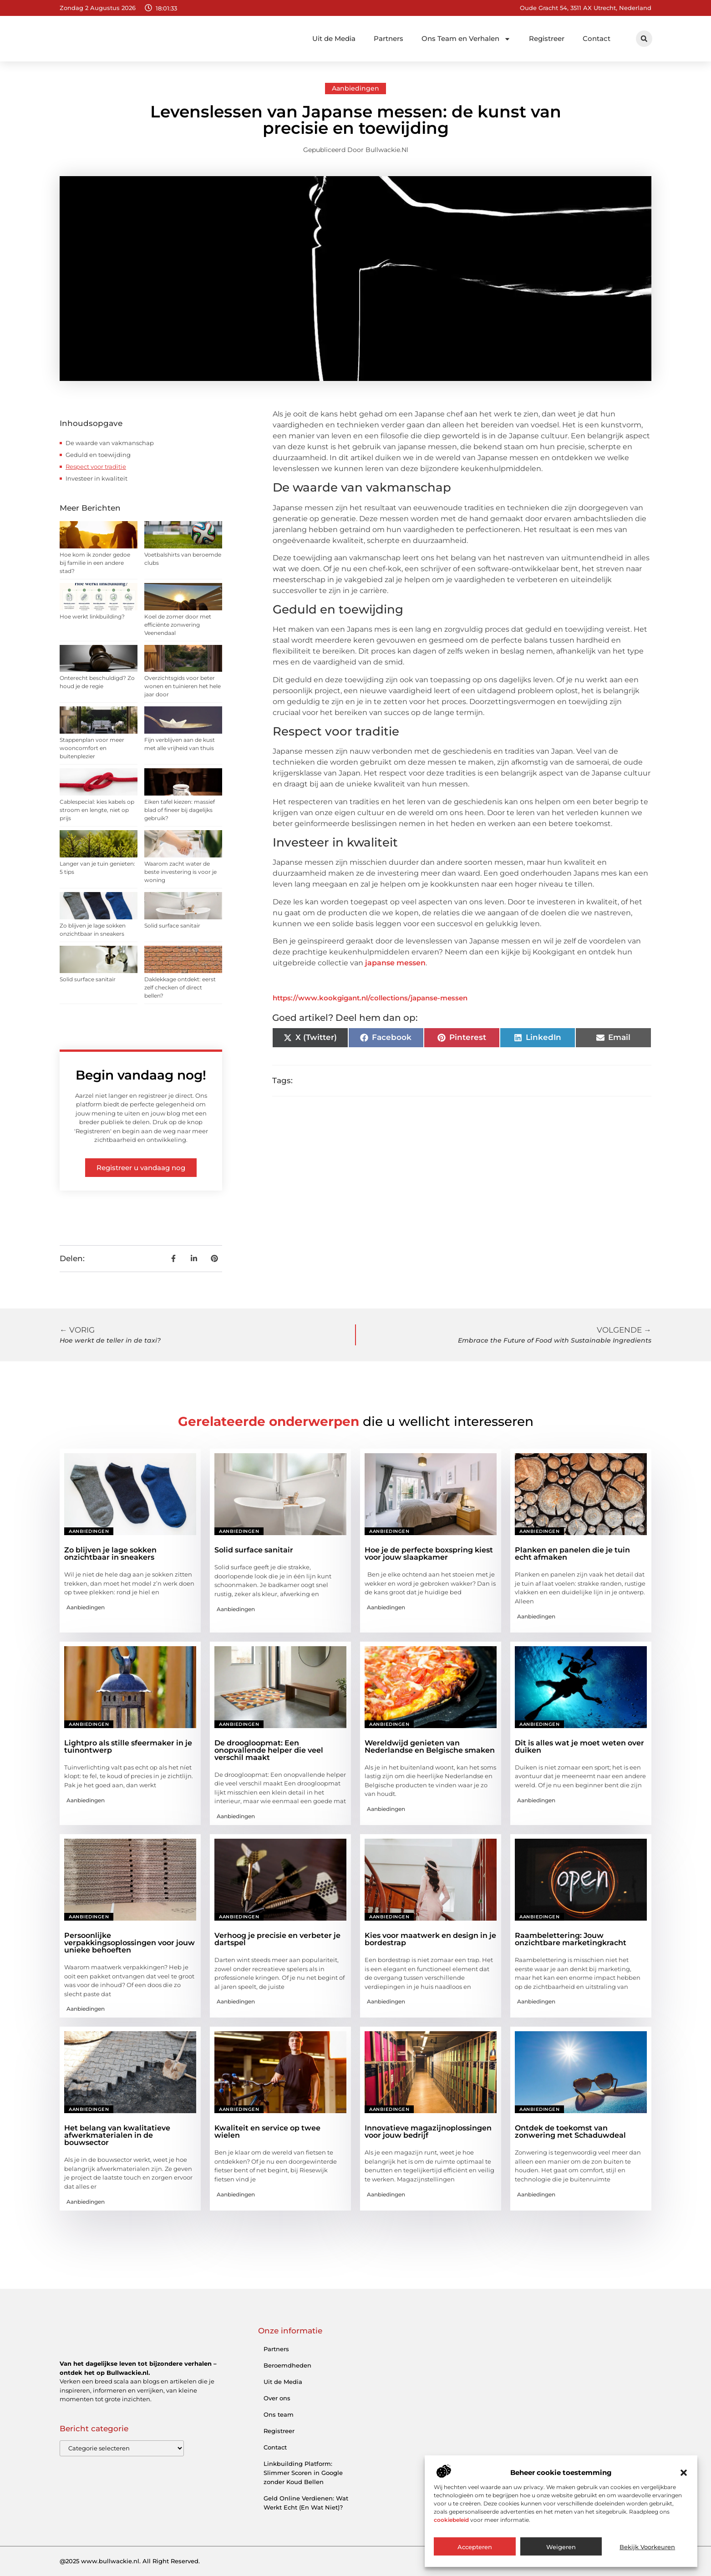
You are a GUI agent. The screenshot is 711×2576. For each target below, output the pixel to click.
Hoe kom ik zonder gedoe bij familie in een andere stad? (95, 562)
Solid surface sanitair (172, 925)
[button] (683, 2472)
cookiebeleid (451, 2519)
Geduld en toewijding (98, 454)
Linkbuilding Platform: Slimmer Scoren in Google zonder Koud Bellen (303, 2472)
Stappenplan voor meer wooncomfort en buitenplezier (92, 748)
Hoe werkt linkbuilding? (92, 616)
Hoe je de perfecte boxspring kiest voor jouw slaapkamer (429, 1554)
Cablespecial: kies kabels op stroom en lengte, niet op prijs (97, 809)
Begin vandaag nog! (141, 1075)
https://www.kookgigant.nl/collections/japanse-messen (370, 998)
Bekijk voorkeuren (647, 2547)
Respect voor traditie (96, 466)
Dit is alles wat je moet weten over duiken (579, 1747)
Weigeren (561, 2547)
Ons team (279, 2414)
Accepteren (474, 2547)
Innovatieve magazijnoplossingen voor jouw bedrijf (428, 2132)
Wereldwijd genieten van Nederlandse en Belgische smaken (430, 1747)
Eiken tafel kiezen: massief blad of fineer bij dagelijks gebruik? (179, 809)
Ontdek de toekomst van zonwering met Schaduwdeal (570, 2132)
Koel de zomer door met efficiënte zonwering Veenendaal (177, 624)
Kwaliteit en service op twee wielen (267, 2132)
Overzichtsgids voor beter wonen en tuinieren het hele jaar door (182, 686)
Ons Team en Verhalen (466, 39)
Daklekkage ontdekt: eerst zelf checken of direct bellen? (180, 987)
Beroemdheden (287, 2365)
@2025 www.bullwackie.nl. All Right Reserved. (130, 2561)
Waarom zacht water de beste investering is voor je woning (180, 871)
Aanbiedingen (355, 88)
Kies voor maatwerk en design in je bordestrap (430, 1939)
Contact (596, 38)
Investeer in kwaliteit (96, 478)
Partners (388, 38)
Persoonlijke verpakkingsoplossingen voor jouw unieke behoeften (129, 1942)
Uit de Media (334, 38)
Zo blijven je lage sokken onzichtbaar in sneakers (110, 1554)
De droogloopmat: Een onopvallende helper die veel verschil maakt (268, 1750)
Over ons (277, 2398)
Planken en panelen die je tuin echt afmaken (572, 1554)
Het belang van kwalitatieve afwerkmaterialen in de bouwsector (117, 2135)
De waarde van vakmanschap (110, 442)
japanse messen (395, 962)
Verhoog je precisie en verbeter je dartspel (277, 1939)
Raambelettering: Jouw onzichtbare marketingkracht (570, 1939)
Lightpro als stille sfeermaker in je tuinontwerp (128, 1747)
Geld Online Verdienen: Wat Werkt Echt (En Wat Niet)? (306, 2503)
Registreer (546, 38)
